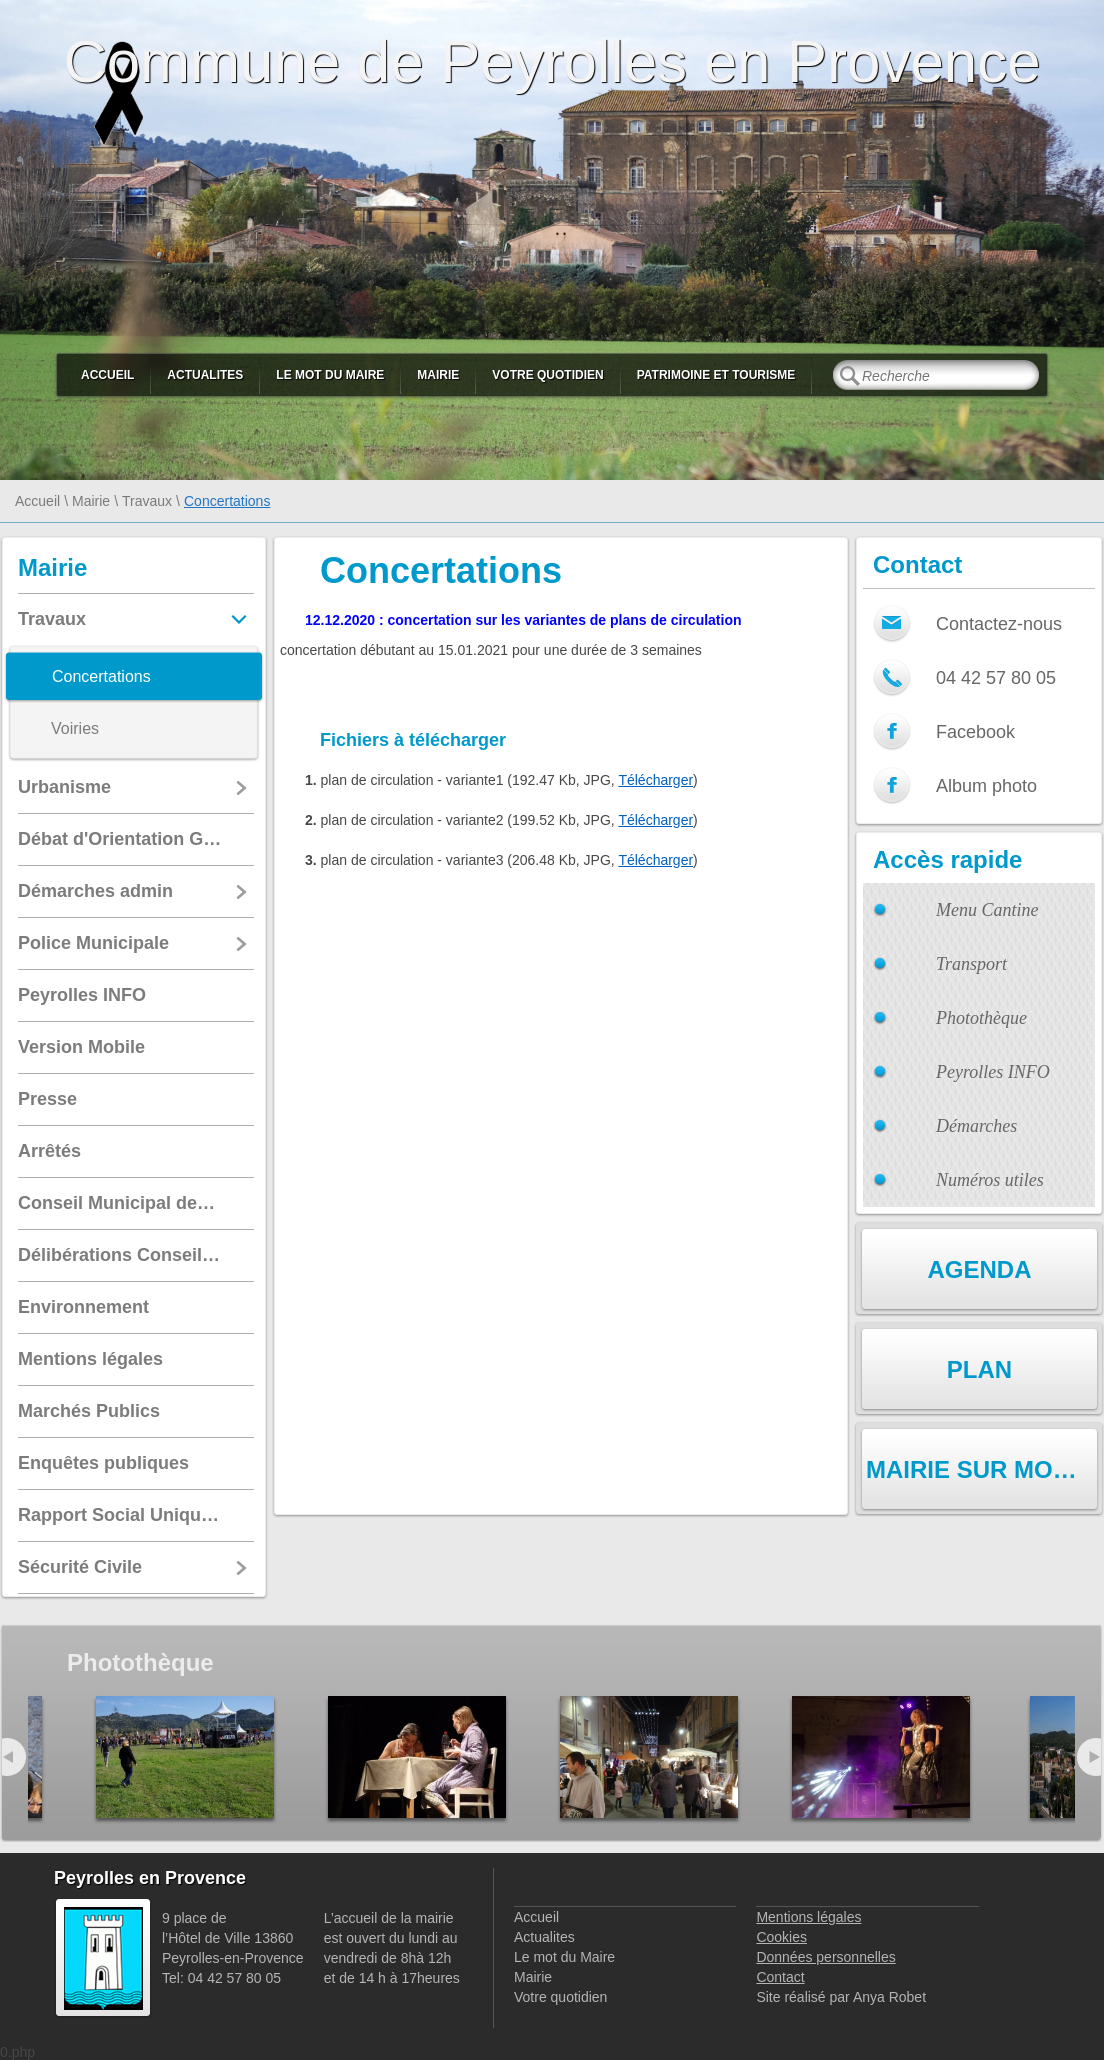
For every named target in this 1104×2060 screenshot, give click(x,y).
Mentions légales (808, 1917)
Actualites (205, 375)
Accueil (107, 375)
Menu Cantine (987, 910)
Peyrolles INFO (993, 1072)
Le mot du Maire (330, 375)
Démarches (976, 1126)
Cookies (781, 1937)
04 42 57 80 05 (996, 678)
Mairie (438, 375)
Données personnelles (825, 1957)
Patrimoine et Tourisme (716, 375)
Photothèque (981, 1018)
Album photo (986, 786)
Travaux (147, 501)
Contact (780, 1977)
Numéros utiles (990, 1180)
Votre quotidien (547, 375)
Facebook (975, 732)
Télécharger (655, 780)
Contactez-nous (999, 624)
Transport (971, 964)
